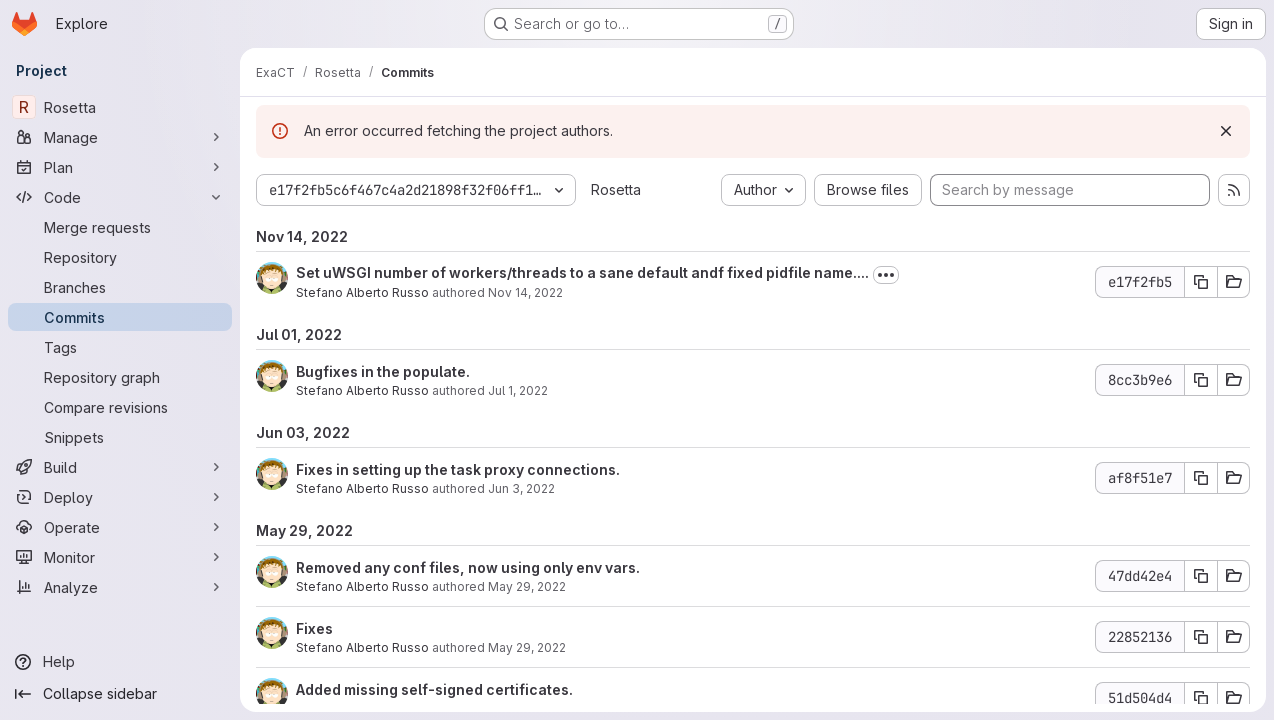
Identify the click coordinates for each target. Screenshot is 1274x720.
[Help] (120, 662)
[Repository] (120, 257)
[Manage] (120, 137)
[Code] (120, 197)
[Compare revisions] (120, 407)
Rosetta (616, 189)
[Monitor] (120, 557)
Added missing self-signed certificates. (434, 689)
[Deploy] (120, 497)
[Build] (120, 467)
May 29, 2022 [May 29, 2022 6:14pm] (527, 586)
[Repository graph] (120, 377)
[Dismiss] (1226, 131)
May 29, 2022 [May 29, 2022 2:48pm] (527, 647)
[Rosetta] (120, 107)
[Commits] (120, 317)
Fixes (314, 628)
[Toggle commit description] (886, 275)
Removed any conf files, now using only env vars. (468, 567)
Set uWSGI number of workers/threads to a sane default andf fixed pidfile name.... (582, 272)
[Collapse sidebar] (120, 694)
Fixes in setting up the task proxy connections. (458, 469)
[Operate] (120, 527)
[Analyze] (120, 587)
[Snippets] (120, 437)
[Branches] (120, 287)
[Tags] (120, 347)
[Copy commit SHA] (1201, 282)
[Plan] (120, 167)
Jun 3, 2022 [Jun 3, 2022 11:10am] (521, 488)
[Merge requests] (120, 227)
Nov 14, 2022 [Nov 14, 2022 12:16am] (525, 292)
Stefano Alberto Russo (362, 292)
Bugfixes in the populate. (383, 371)
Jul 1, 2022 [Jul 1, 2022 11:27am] (518, 390)
